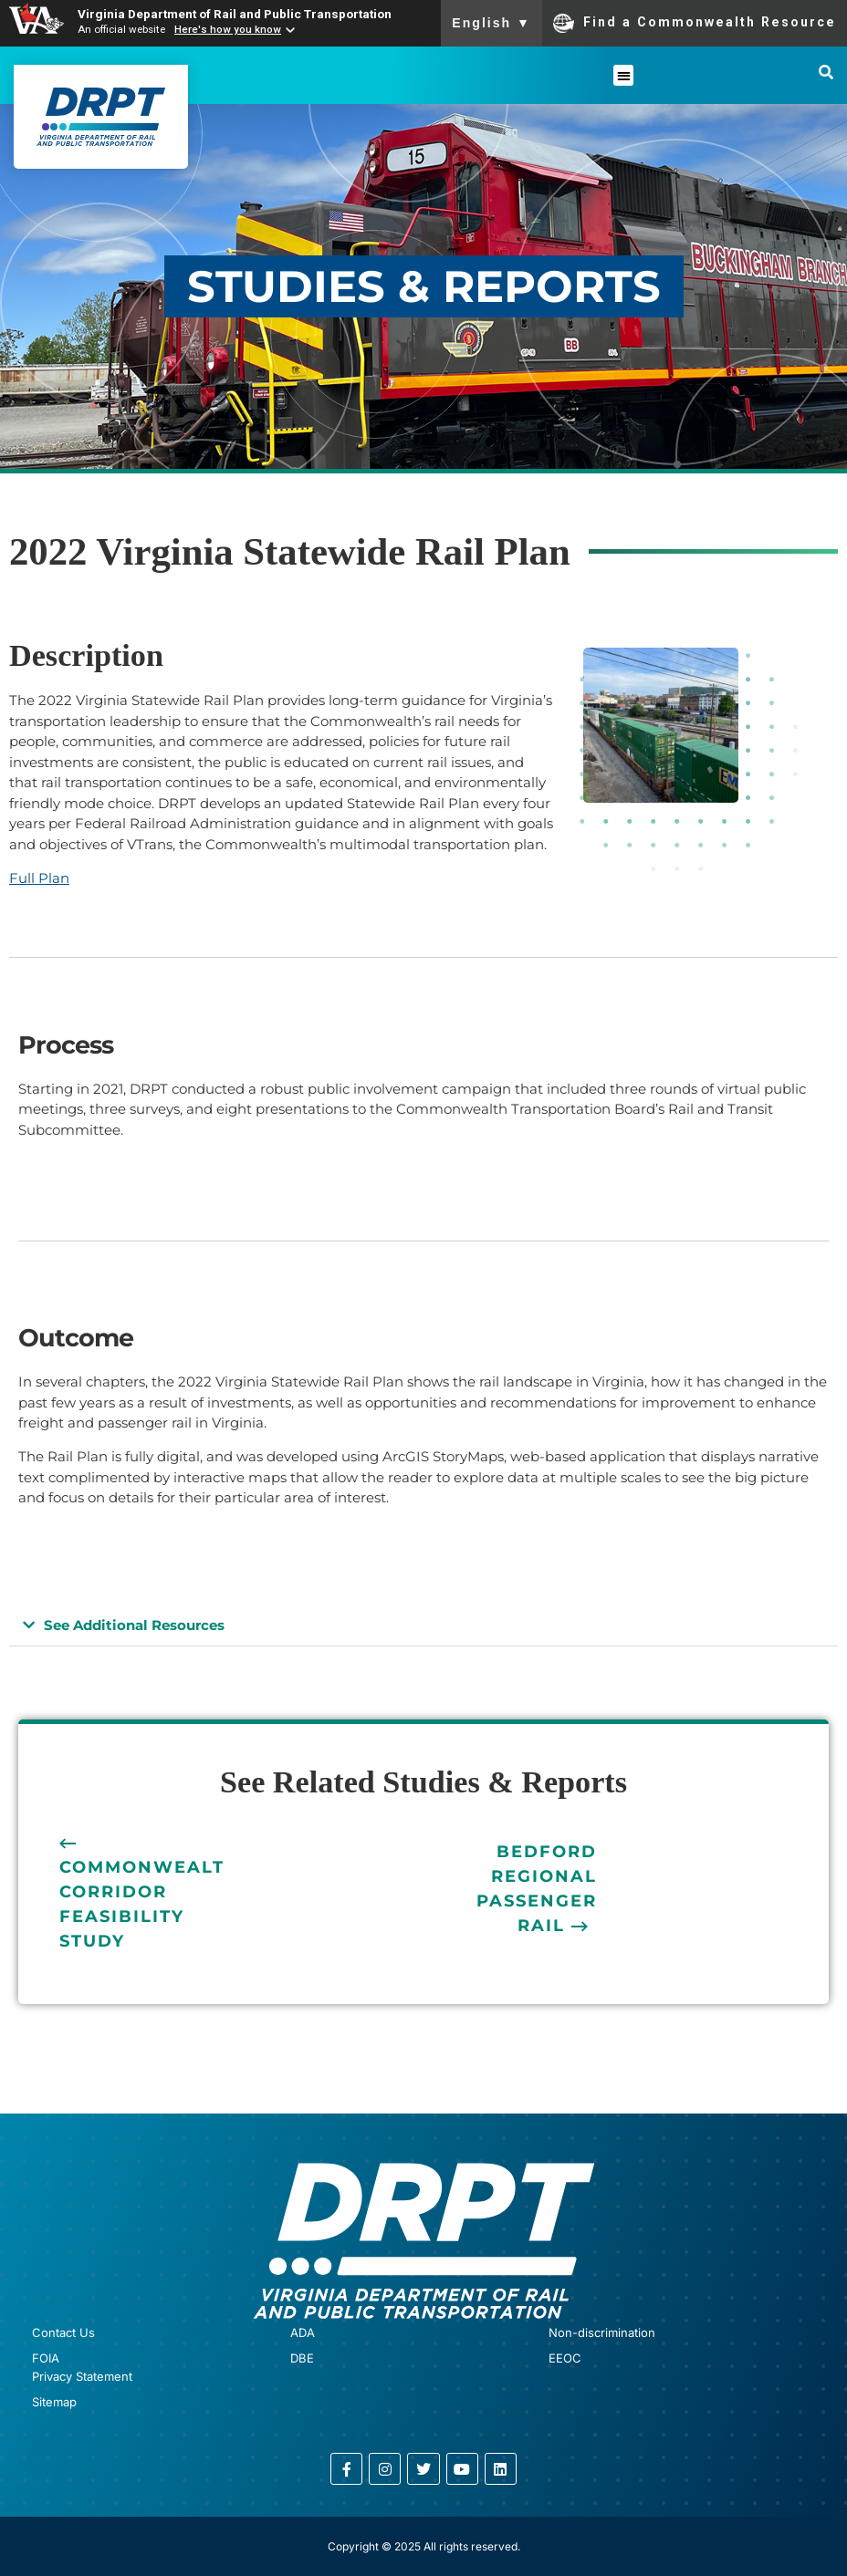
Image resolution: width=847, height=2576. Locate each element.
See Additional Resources (134, 1625)
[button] (623, 75)
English (491, 23)
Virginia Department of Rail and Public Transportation (235, 13)
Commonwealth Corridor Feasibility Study (149, 1904)
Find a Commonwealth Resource (694, 23)
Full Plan (39, 878)
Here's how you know (227, 29)
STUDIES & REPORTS (424, 286)
